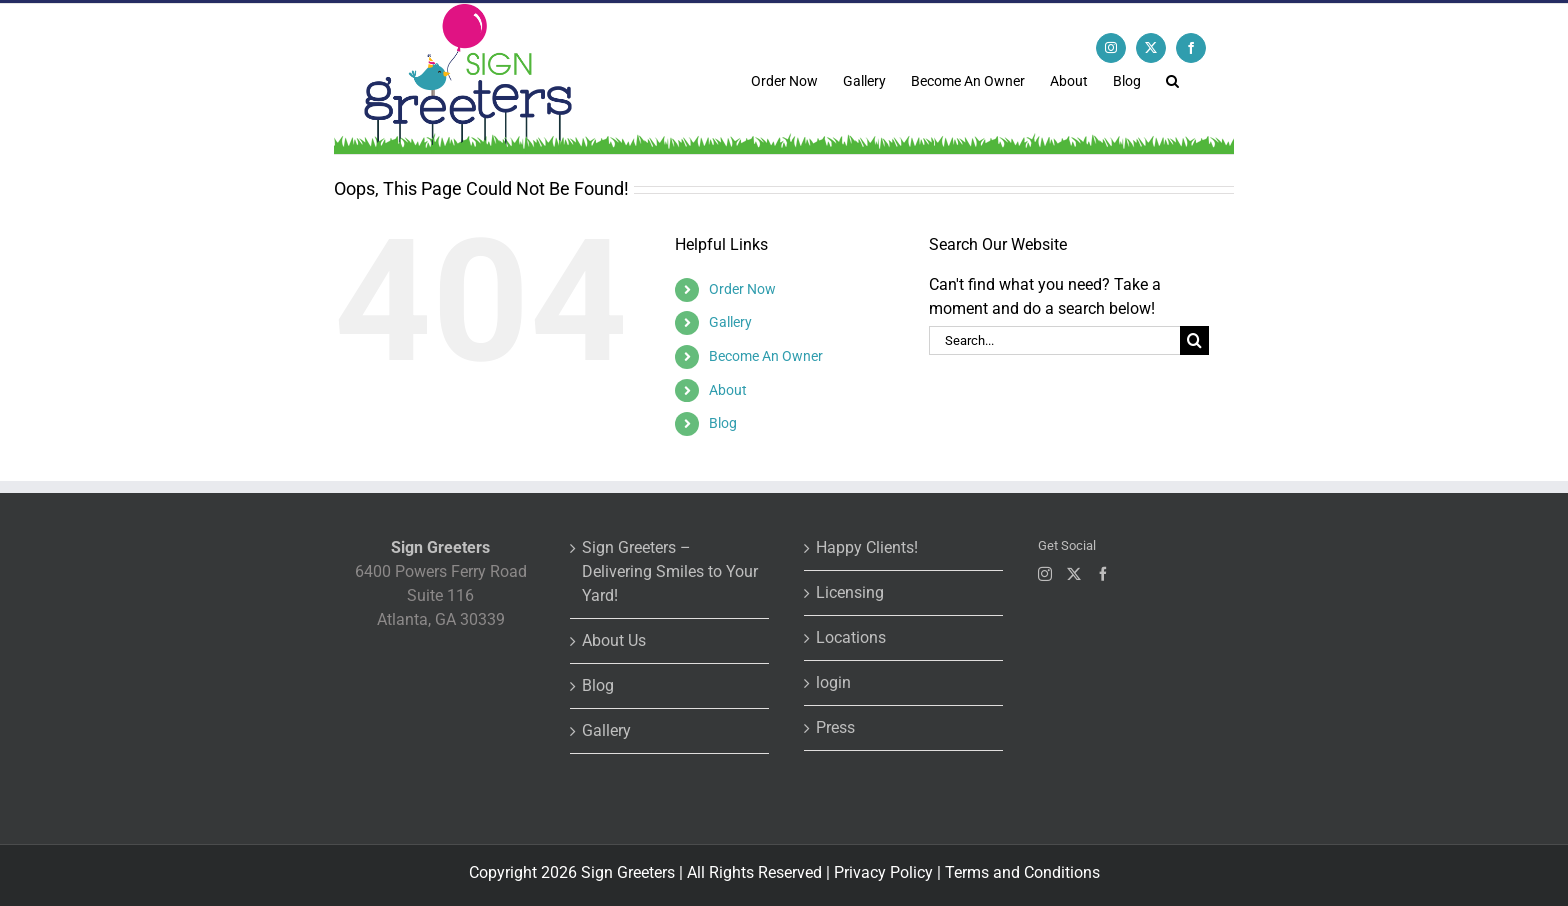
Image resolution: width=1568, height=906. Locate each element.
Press (835, 727)
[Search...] (1054, 340)
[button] (1172, 79)
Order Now (742, 289)
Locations (851, 637)
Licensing (850, 592)
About (728, 390)
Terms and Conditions (1022, 872)
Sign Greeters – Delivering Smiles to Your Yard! (670, 571)
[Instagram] (1045, 574)
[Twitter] (1074, 574)
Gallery (730, 322)
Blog (723, 423)
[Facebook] (1103, 574)
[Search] (1194, 340)
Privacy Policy (883, 872)
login (833, 682)
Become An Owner (766, 356)
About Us (614, 640)
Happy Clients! (867, 547)
